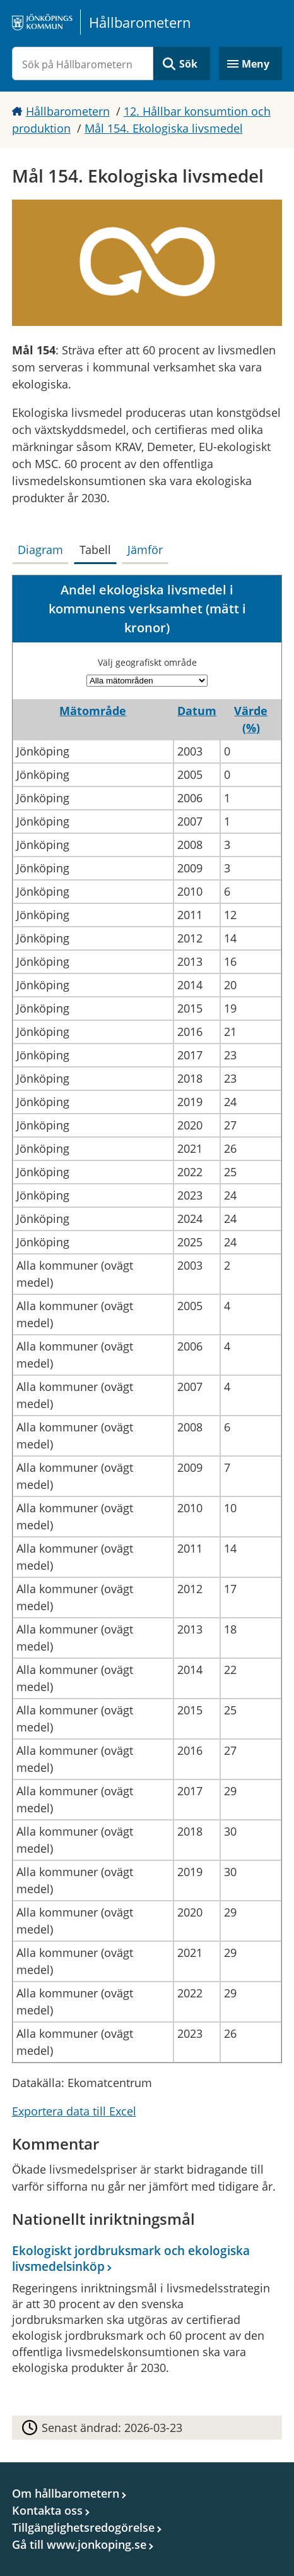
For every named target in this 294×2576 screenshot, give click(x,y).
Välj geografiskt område (147, 662)
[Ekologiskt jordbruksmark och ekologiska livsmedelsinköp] (143, 2311)
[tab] (43, 547)
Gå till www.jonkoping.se (79, 2544)
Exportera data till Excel (74, 2111)
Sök (188, 64)
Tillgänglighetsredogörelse (83, 2527)
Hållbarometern (68, 111)
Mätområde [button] (92, 710)
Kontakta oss (47, 2510)
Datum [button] (196, 710)
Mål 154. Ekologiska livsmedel (164, 128)
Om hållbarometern (65, 2493)
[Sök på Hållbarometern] (83, 63)
